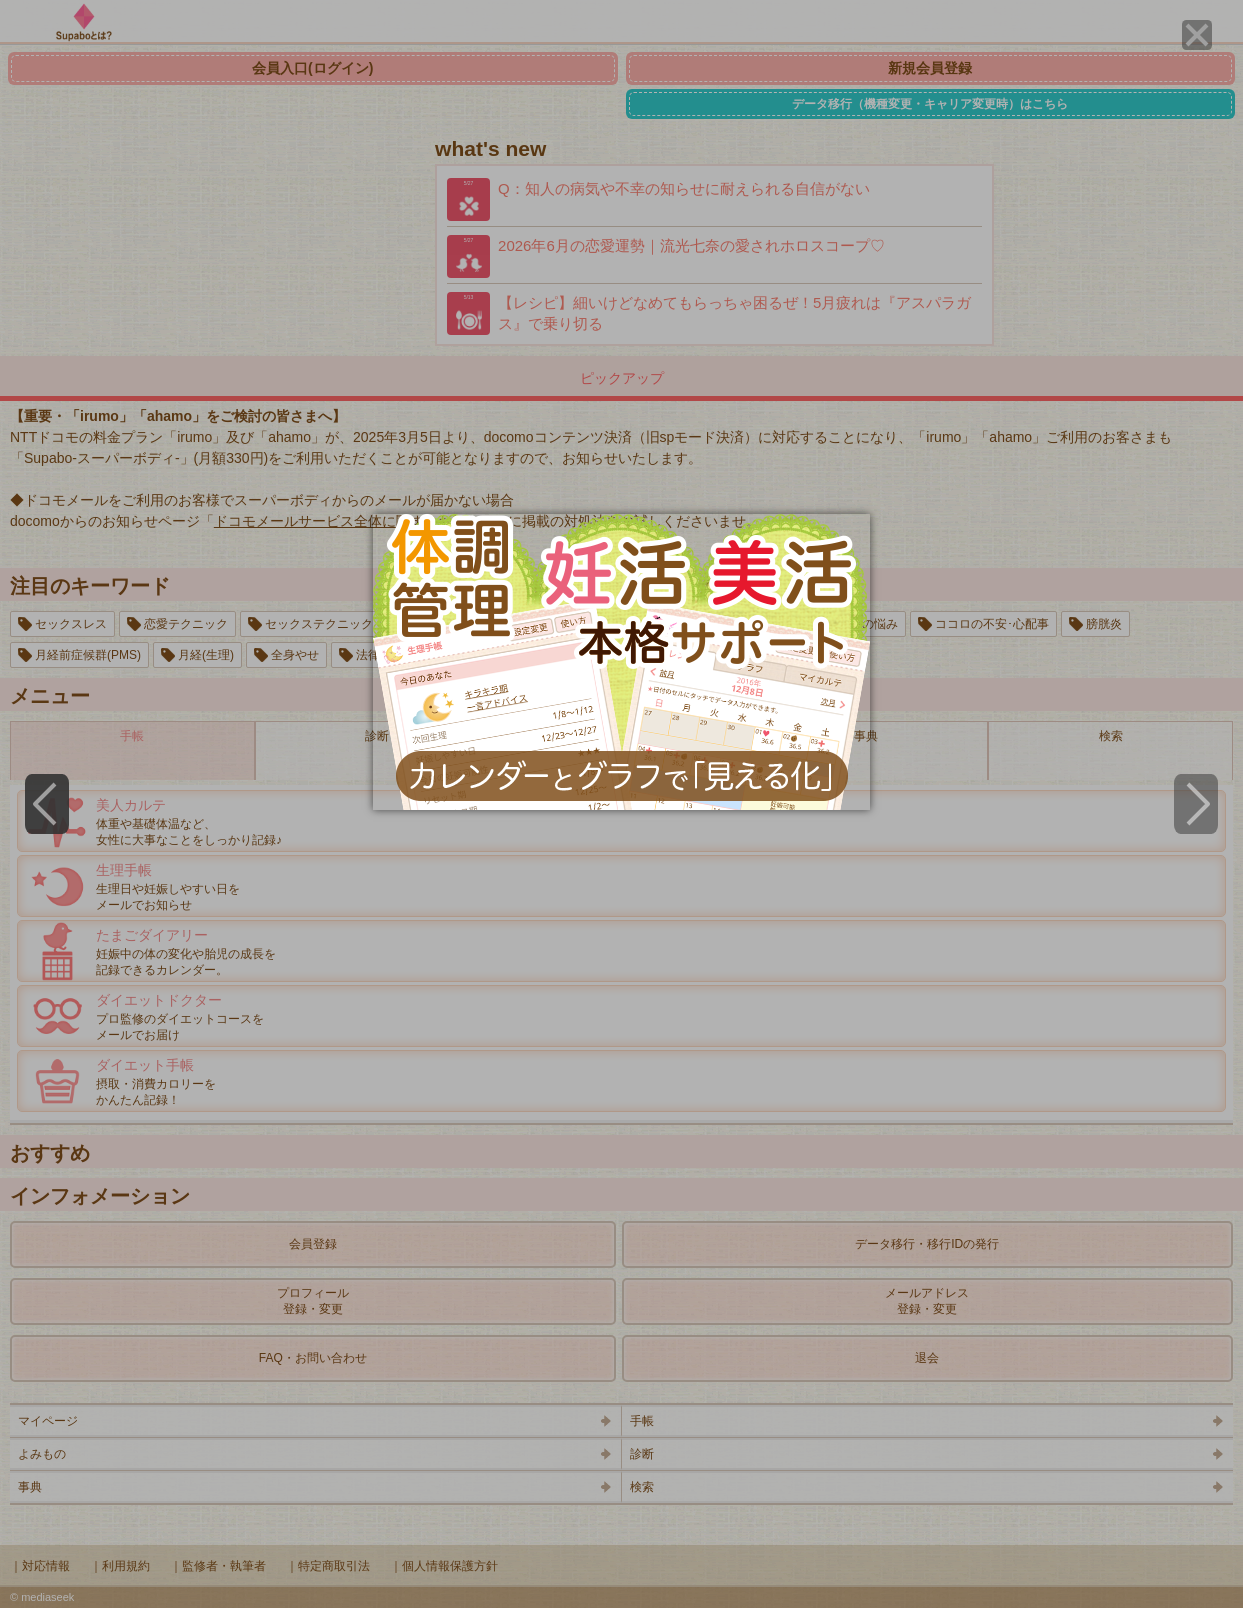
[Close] (1197, 35)
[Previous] (47, 804)
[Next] (1196, 804)
